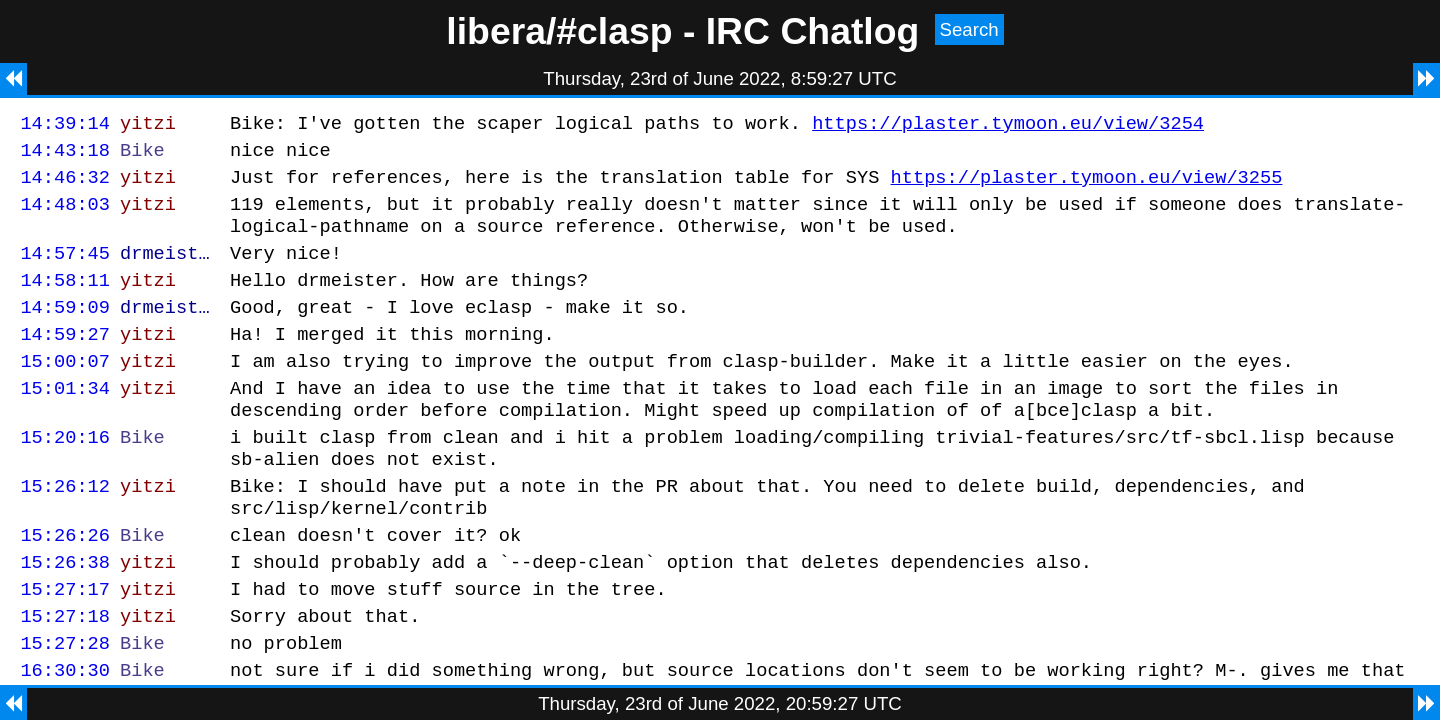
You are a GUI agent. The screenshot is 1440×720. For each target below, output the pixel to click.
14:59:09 (65, 330)
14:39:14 (65, 125)
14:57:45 (65, 270)
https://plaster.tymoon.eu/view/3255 (1086, 185)
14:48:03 (65, 215)
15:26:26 (65, 585)
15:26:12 (65, 530)
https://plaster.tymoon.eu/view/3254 (1008, 125)
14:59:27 (65, 360)
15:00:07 (65, 390)
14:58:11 (65, 300)
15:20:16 (65, 475)
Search (969, 29)
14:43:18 (65, 155)
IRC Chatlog (813, 31)
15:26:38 (65, 615)
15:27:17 (65, 645)
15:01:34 (65, 420)
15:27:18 (65, 675)
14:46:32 (65, 185)
